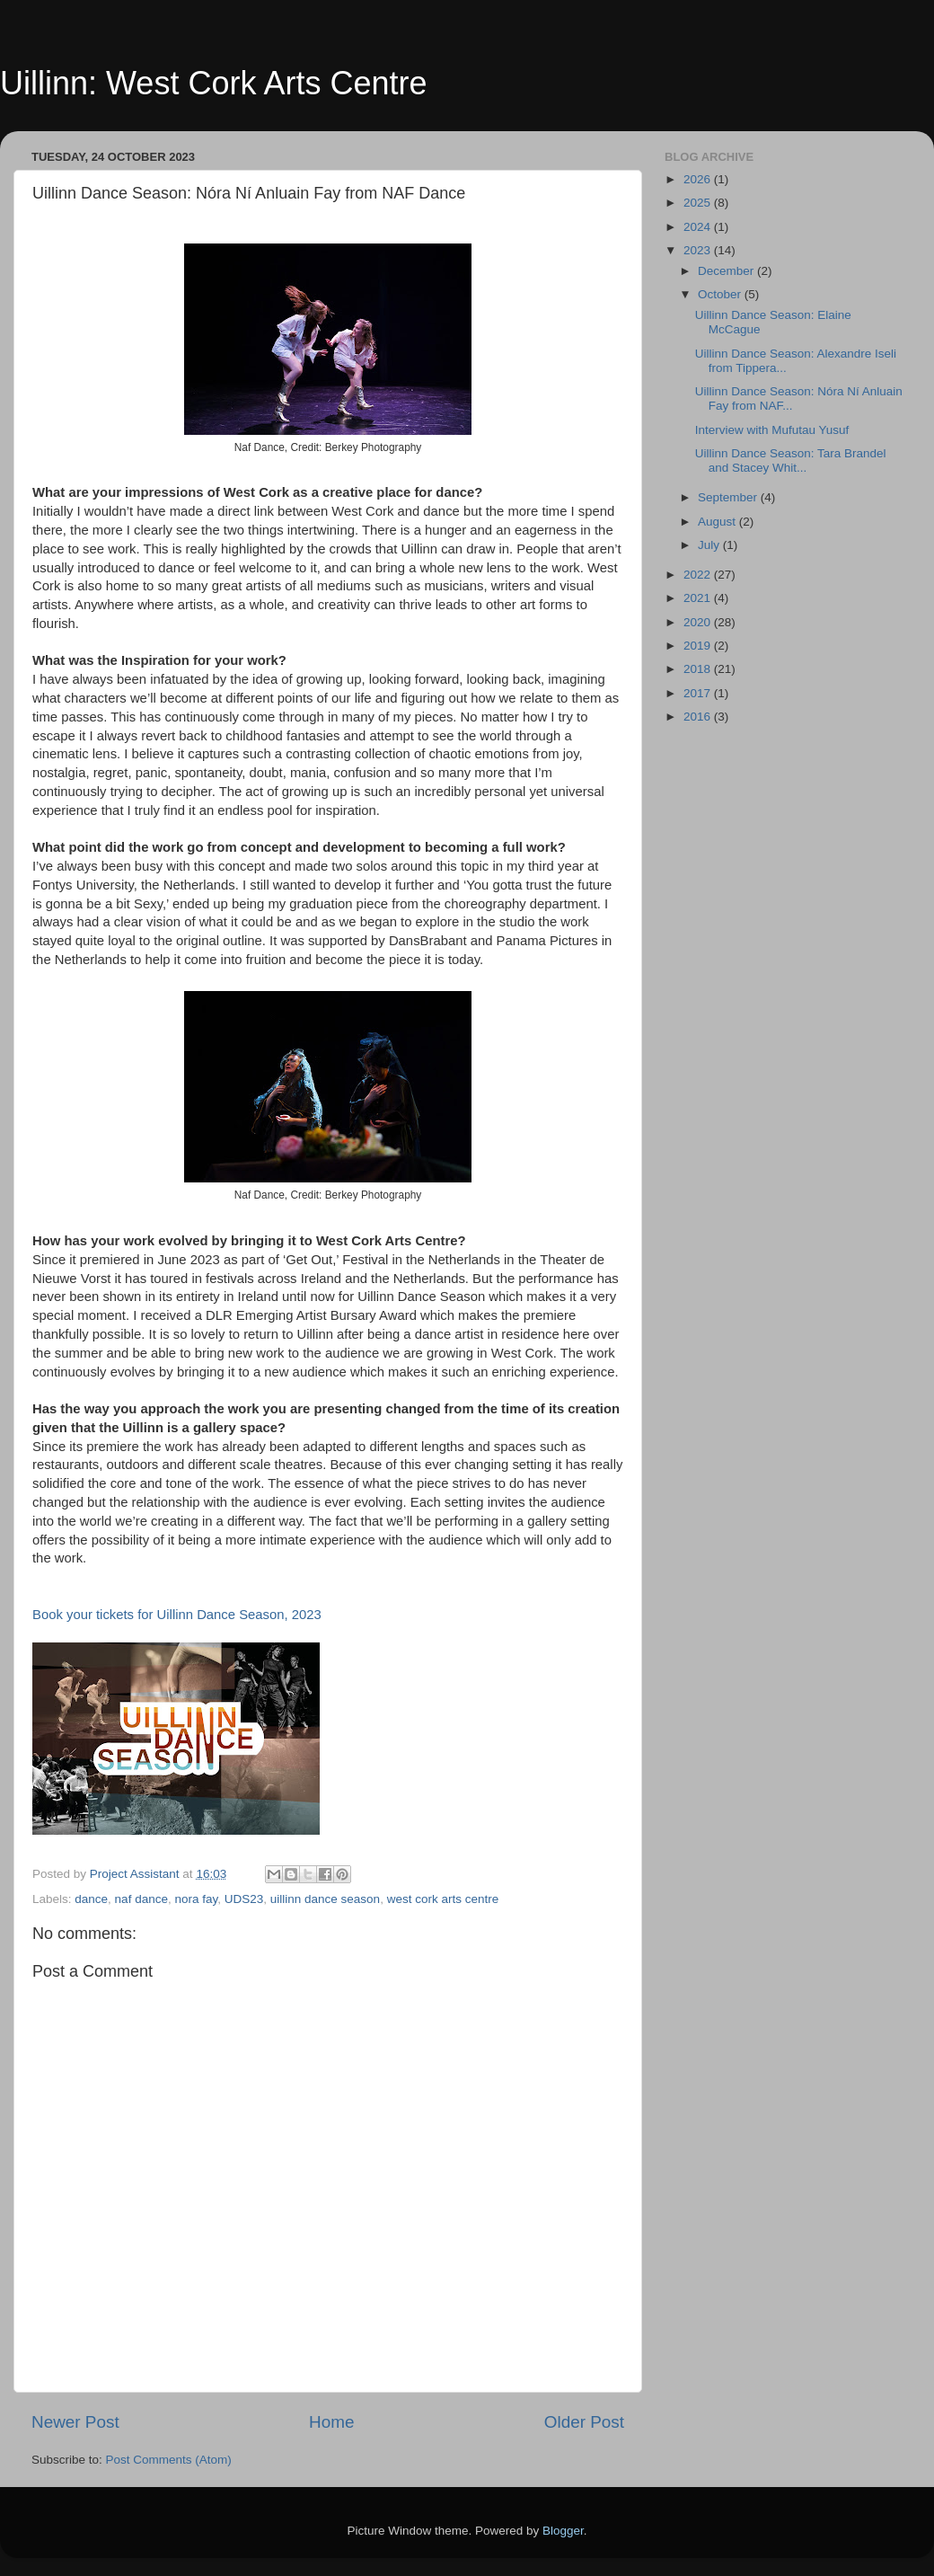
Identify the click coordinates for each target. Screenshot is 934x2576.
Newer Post (75, 2421)
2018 (698, 669)
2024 (698, 227)
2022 (698, 574)
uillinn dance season (325, 1899)
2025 (698, 202)
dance (91, 1899)
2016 (698, 716)
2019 (698, 645)
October (721, 294)
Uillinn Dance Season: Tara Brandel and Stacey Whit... (790, 460)
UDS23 (244, 1899)
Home (331, 2421)
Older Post (584, 2421)
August (718, 521)
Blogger (563, 2530)
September (729, 497)
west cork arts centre (443, 1899)
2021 (698, 598)
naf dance (141, 1899)
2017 (698, 693)
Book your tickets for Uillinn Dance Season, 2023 (177, 1614)
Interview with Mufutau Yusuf (772, 430)
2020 (698, 622)
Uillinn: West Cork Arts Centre (213, 83)
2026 (698, 179)
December (727, 271)
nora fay (195, 1899)
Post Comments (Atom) (169, 2459)
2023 (698, 250)
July (710, 545)
